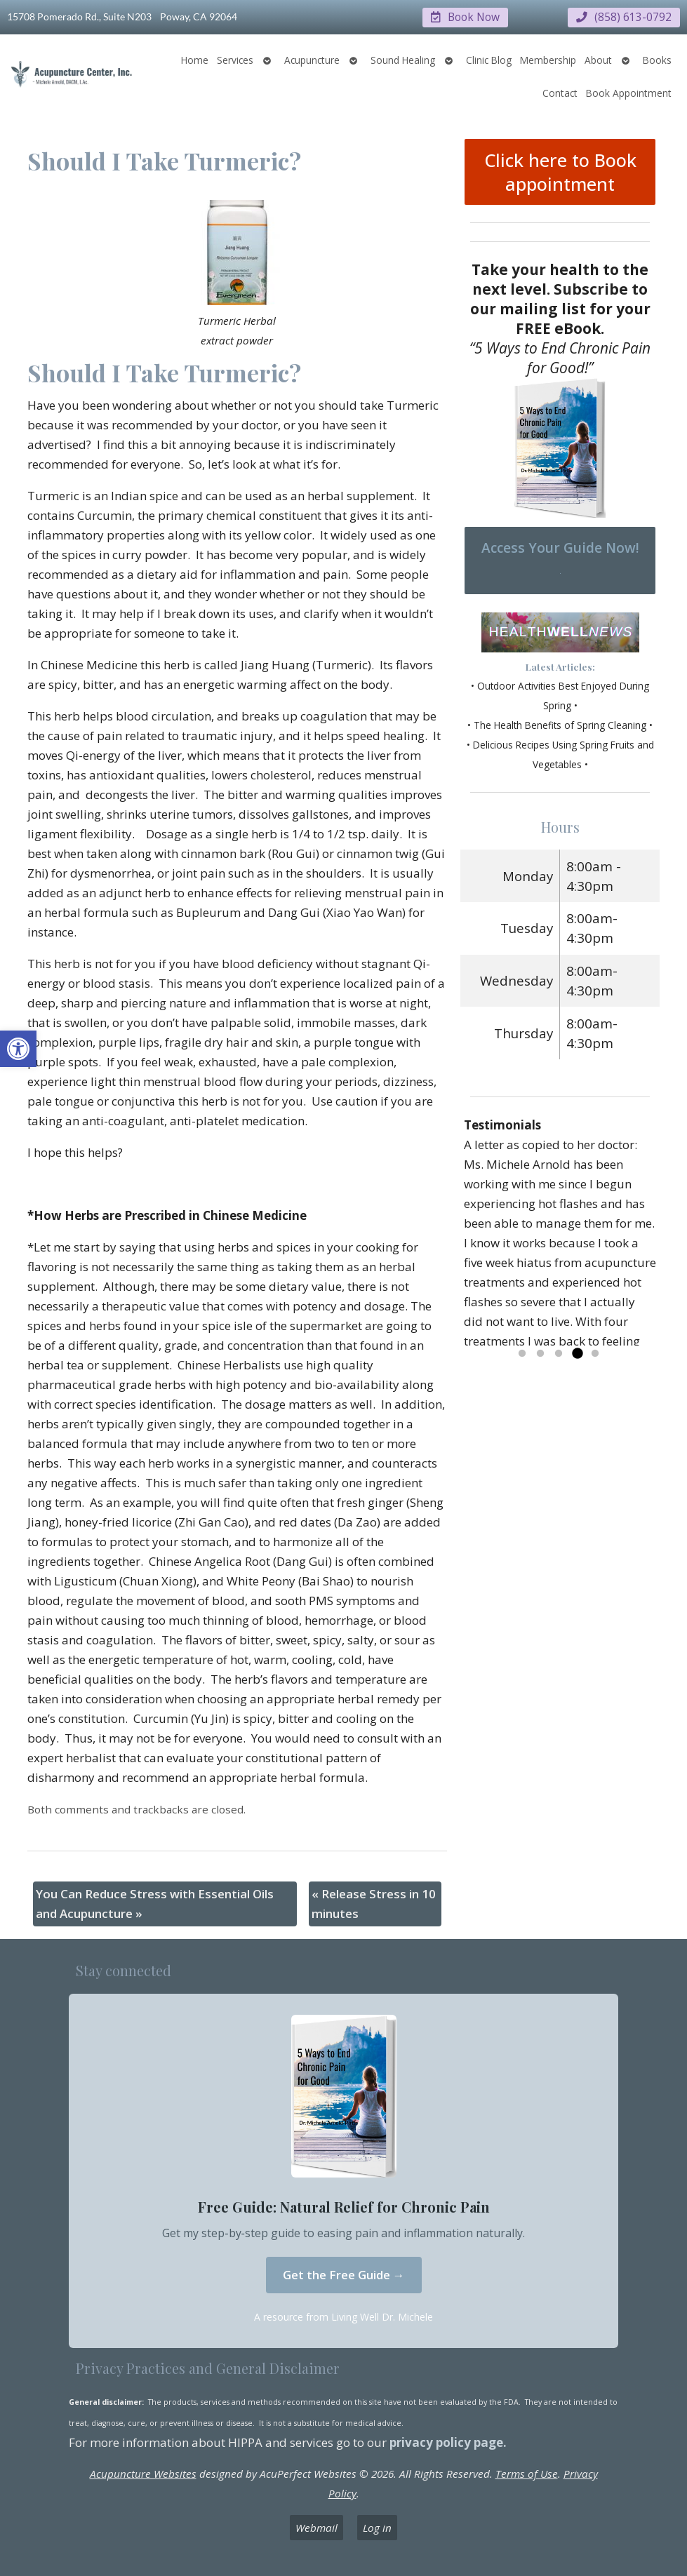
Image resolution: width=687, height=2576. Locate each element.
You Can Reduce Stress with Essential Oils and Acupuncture (155, 1903)
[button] (18, 1049)
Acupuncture (312, 60)
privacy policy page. (449, 2442)
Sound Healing (403, 60)
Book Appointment (629, 92)
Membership (548, 59)
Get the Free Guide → (344, 2274)
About (598, 60)
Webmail (316, 2527)
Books (657, 59)
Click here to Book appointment (560, 171)
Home (194, 59)
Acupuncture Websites (143, 2473)
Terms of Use (526, 2473)
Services (235, 60)
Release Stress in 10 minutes (374, 1903)
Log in (377, 2527)
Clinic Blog (489, 59)
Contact (560, 92)
